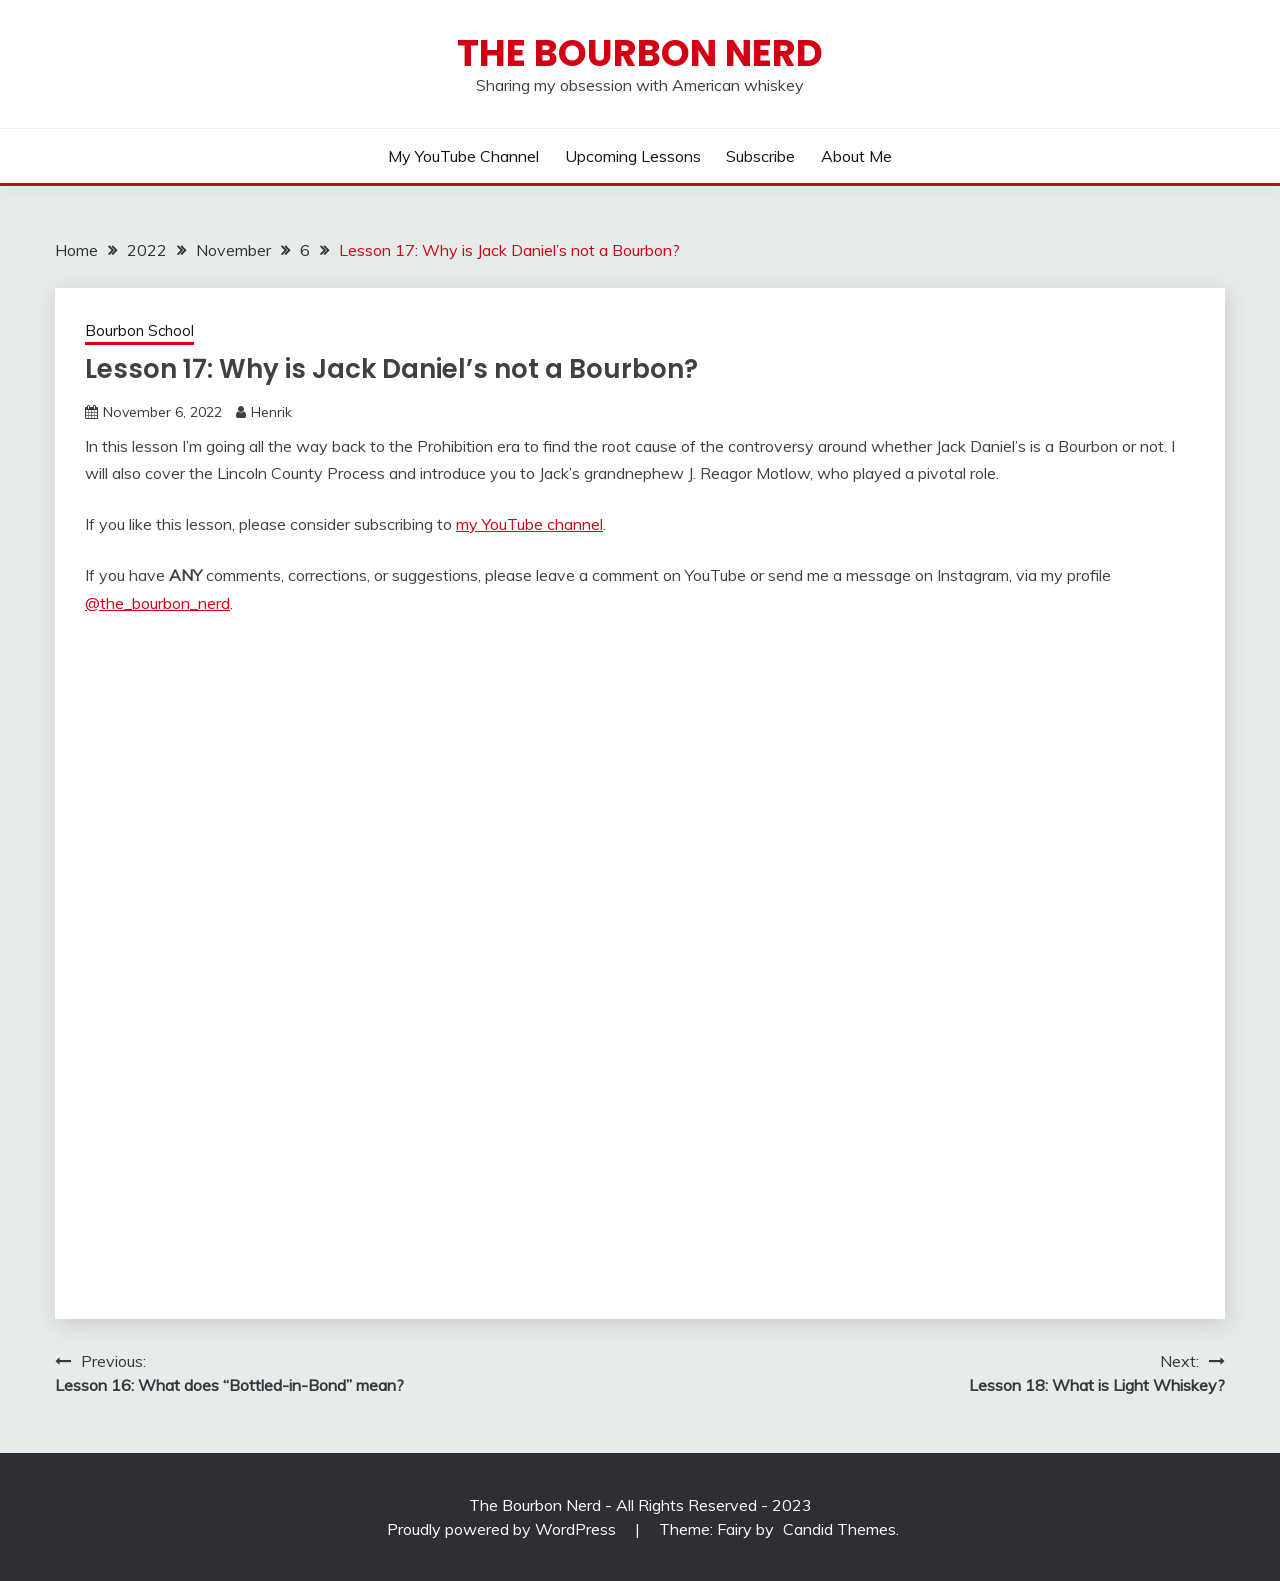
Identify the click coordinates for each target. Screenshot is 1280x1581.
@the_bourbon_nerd (157, 603)
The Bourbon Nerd (640, 53)
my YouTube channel (529, 524)
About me (856, 156)
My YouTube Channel (463, 156)
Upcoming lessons (633, 156)
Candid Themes (839, 1529)
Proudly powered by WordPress (503, 1529)
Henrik (271, 412)
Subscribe (760, 156)
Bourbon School (139, 330)
